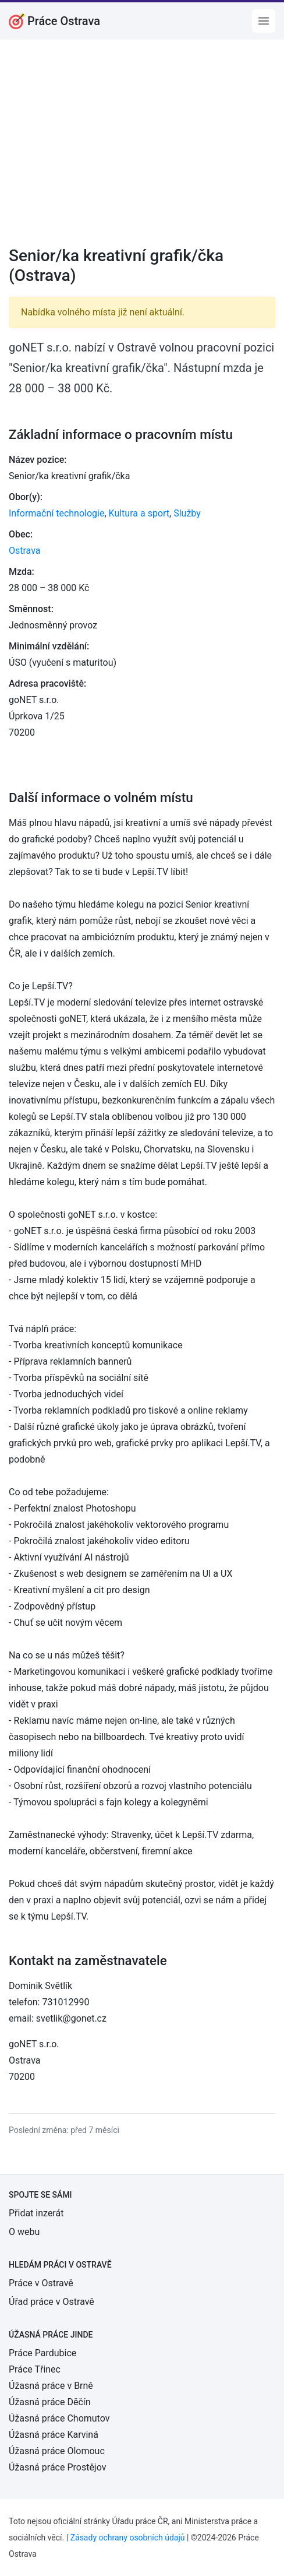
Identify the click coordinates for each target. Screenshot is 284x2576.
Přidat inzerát (36, 2213)
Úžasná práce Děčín (50, 2402)
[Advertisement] (142, 150)
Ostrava (25, 550)
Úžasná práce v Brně (51, 2385)
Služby (187, 513)
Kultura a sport (139, 513)
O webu (24, 2231)
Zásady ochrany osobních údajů (127, 2537)
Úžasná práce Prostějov (57, 2467)
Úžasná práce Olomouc (57, 2450)
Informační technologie (56, 513)
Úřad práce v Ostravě (51, 2301)
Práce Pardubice (42, 2353)
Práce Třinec (35, 2369)
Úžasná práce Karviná (53, 2434)
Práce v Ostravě (41, 2283)
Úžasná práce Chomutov (59, 2418)
